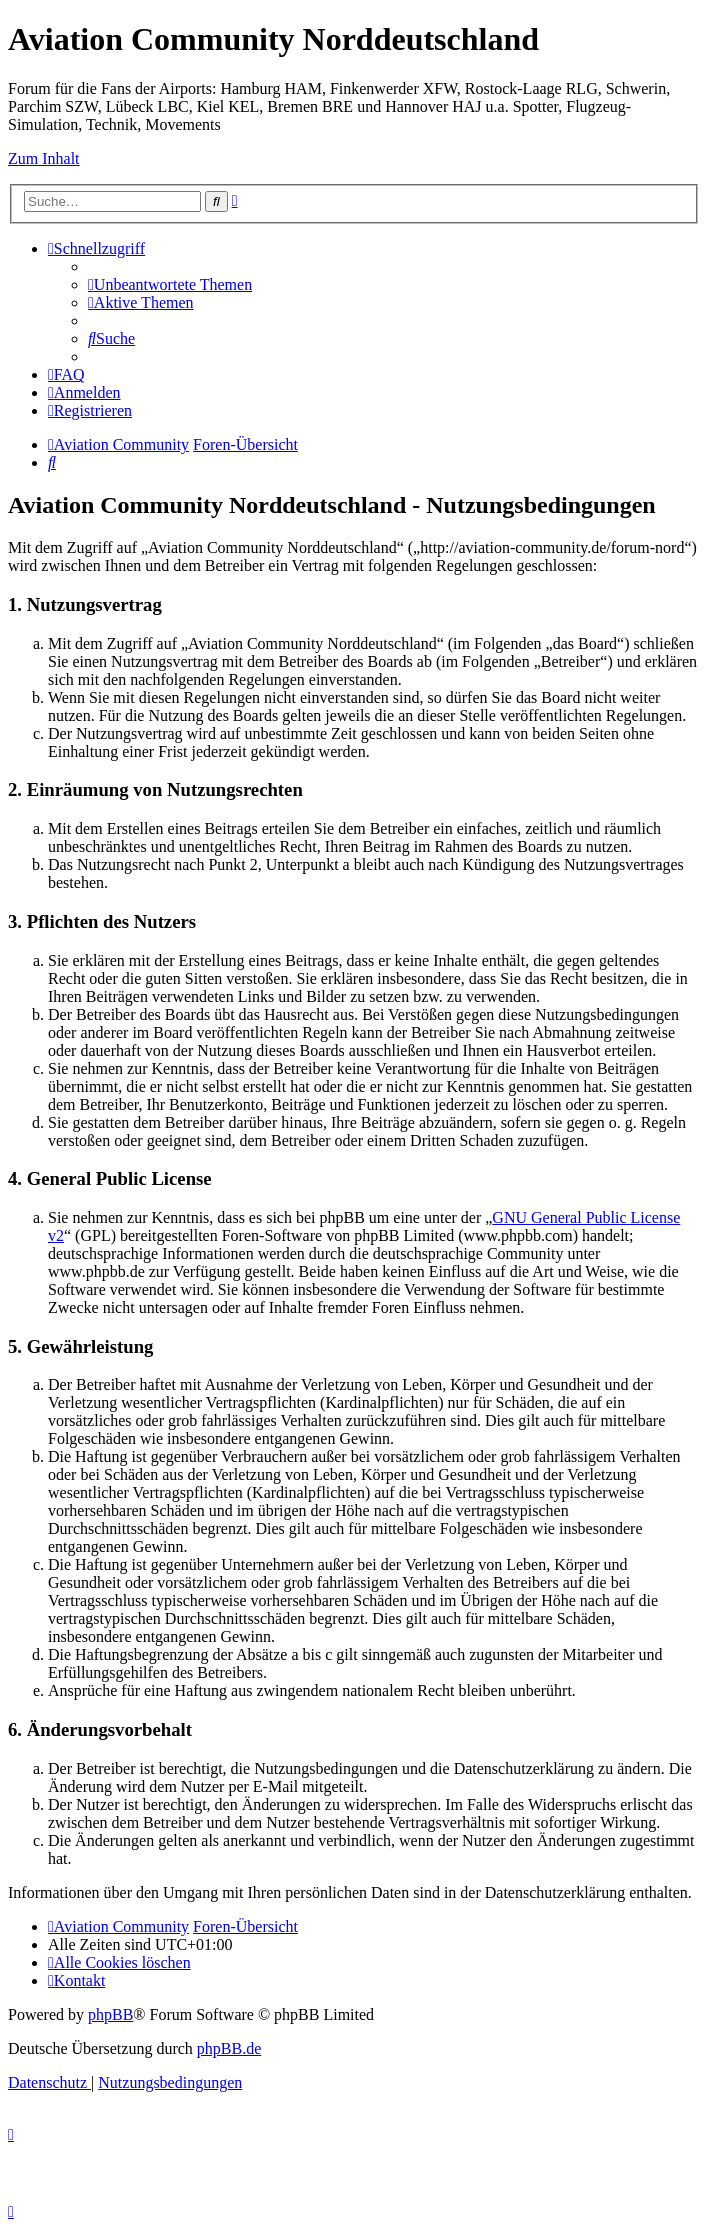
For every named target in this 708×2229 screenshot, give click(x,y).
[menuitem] (170, 284)
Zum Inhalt (44, 158)
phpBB (110, 2014)
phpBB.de (229, 2048)
